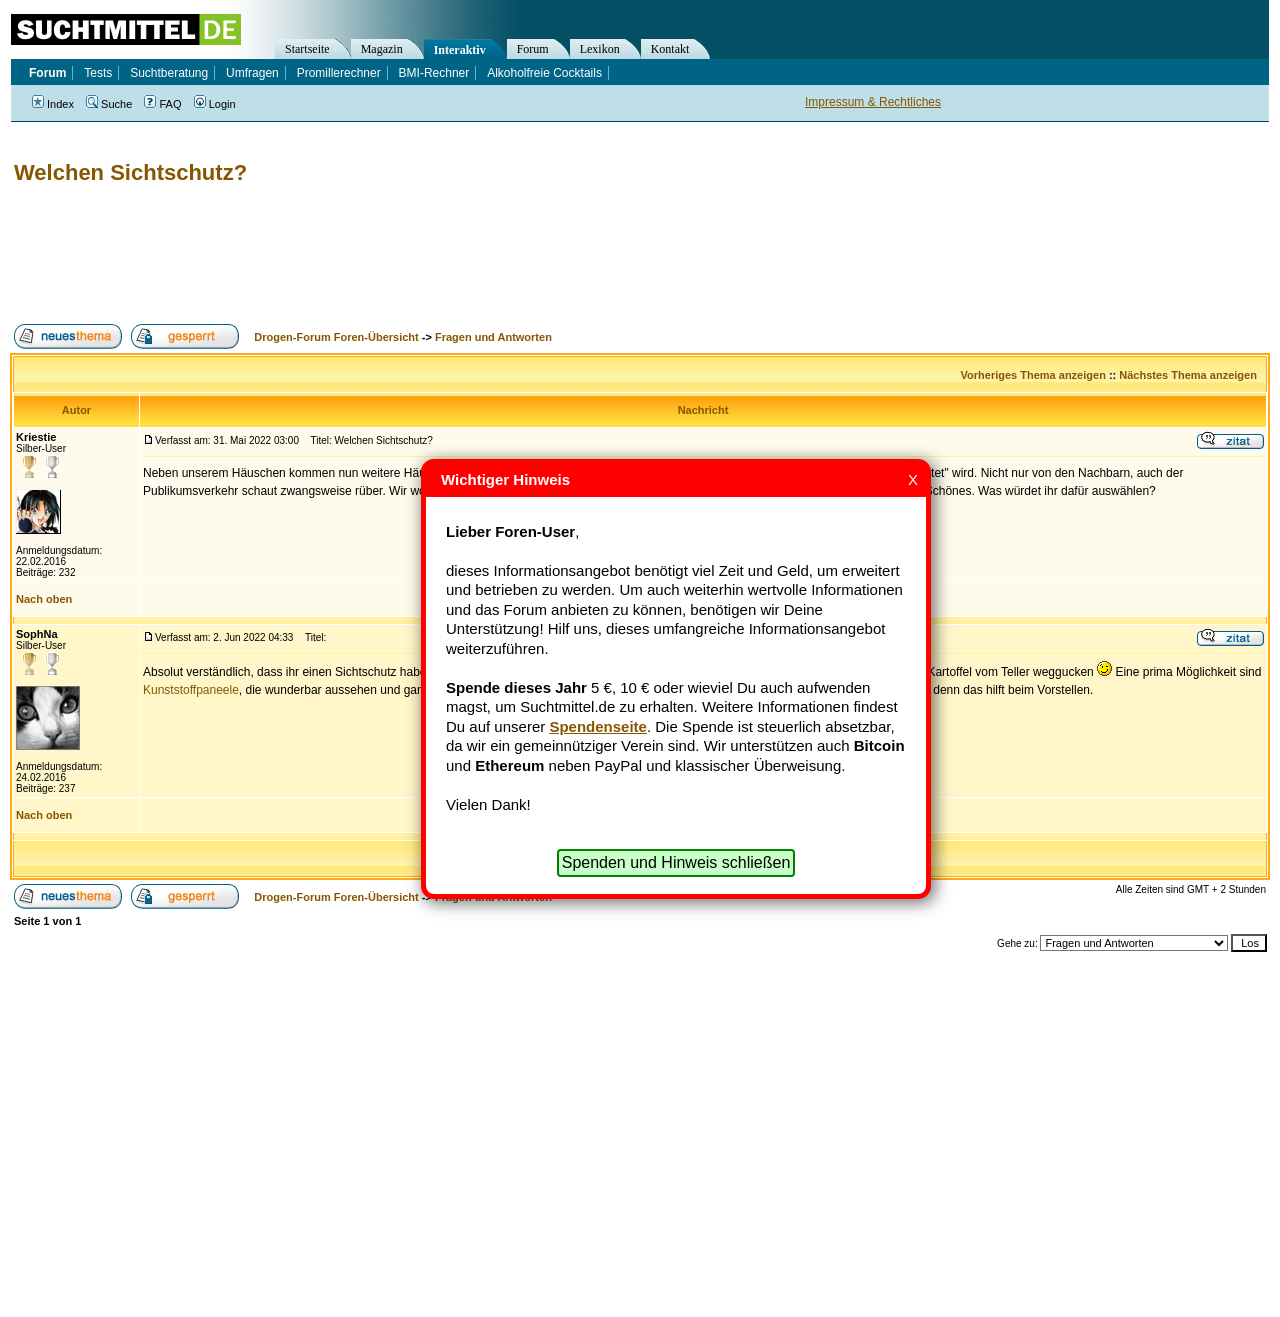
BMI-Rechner (434, 73)
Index (53, 104)
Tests (98, 73)
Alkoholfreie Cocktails (544, 73)
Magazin (382, 49)
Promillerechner (339, 73)
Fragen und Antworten (493, 337)
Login (215, 104)
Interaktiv (460, 50)
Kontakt (670, 49)
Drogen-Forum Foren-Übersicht (336, 337)
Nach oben (44, 599)
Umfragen (252, 73)
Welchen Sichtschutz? (130, 172)
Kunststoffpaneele (191, 690)
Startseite (307, 49)
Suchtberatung (169, 73)
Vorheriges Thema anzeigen (1033, 375)
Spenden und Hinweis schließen (676, 862)
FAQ (162, 104)
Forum (533, 49)
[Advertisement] (374, 255)
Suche (109, 104)
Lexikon (600, 49)
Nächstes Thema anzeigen (1188, 375)
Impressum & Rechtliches (873, 102)
